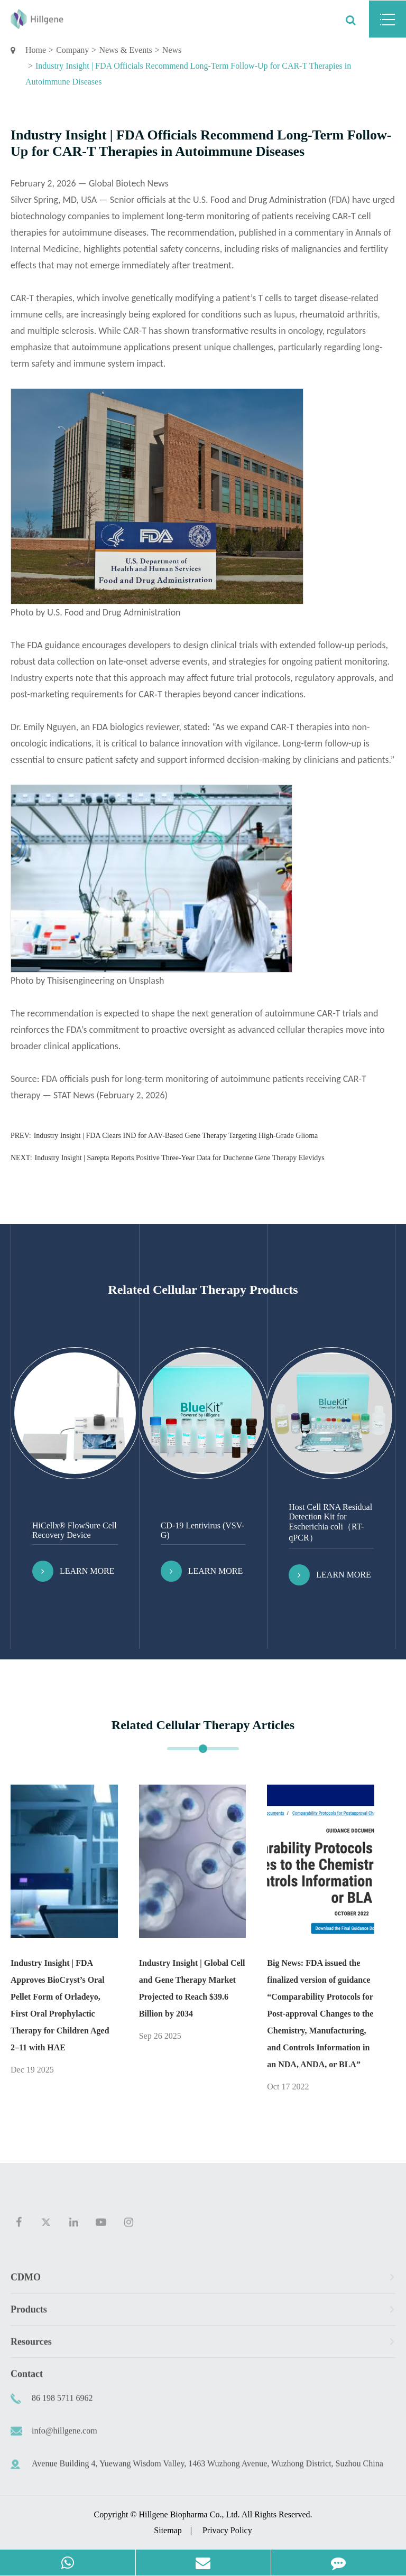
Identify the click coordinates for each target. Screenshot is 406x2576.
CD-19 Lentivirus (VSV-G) (203, 1530)
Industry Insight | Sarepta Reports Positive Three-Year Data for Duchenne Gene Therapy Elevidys (180, 1158)
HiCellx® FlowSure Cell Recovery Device (74, 1530)
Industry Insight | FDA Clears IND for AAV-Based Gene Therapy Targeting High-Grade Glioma (176, 1136)
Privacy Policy (227, 2530)
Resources (203, 2347)
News (171, 49)
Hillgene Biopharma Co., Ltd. (189, 2514)
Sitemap (167, 2530)
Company (72, 49)
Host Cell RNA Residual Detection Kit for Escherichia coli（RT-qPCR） (330, 1522)
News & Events (125, 49)
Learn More (73, 1571)
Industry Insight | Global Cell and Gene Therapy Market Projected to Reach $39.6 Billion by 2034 (192, 1988)
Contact (27, 2379)
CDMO (203, 2282)
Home (35, 49)
